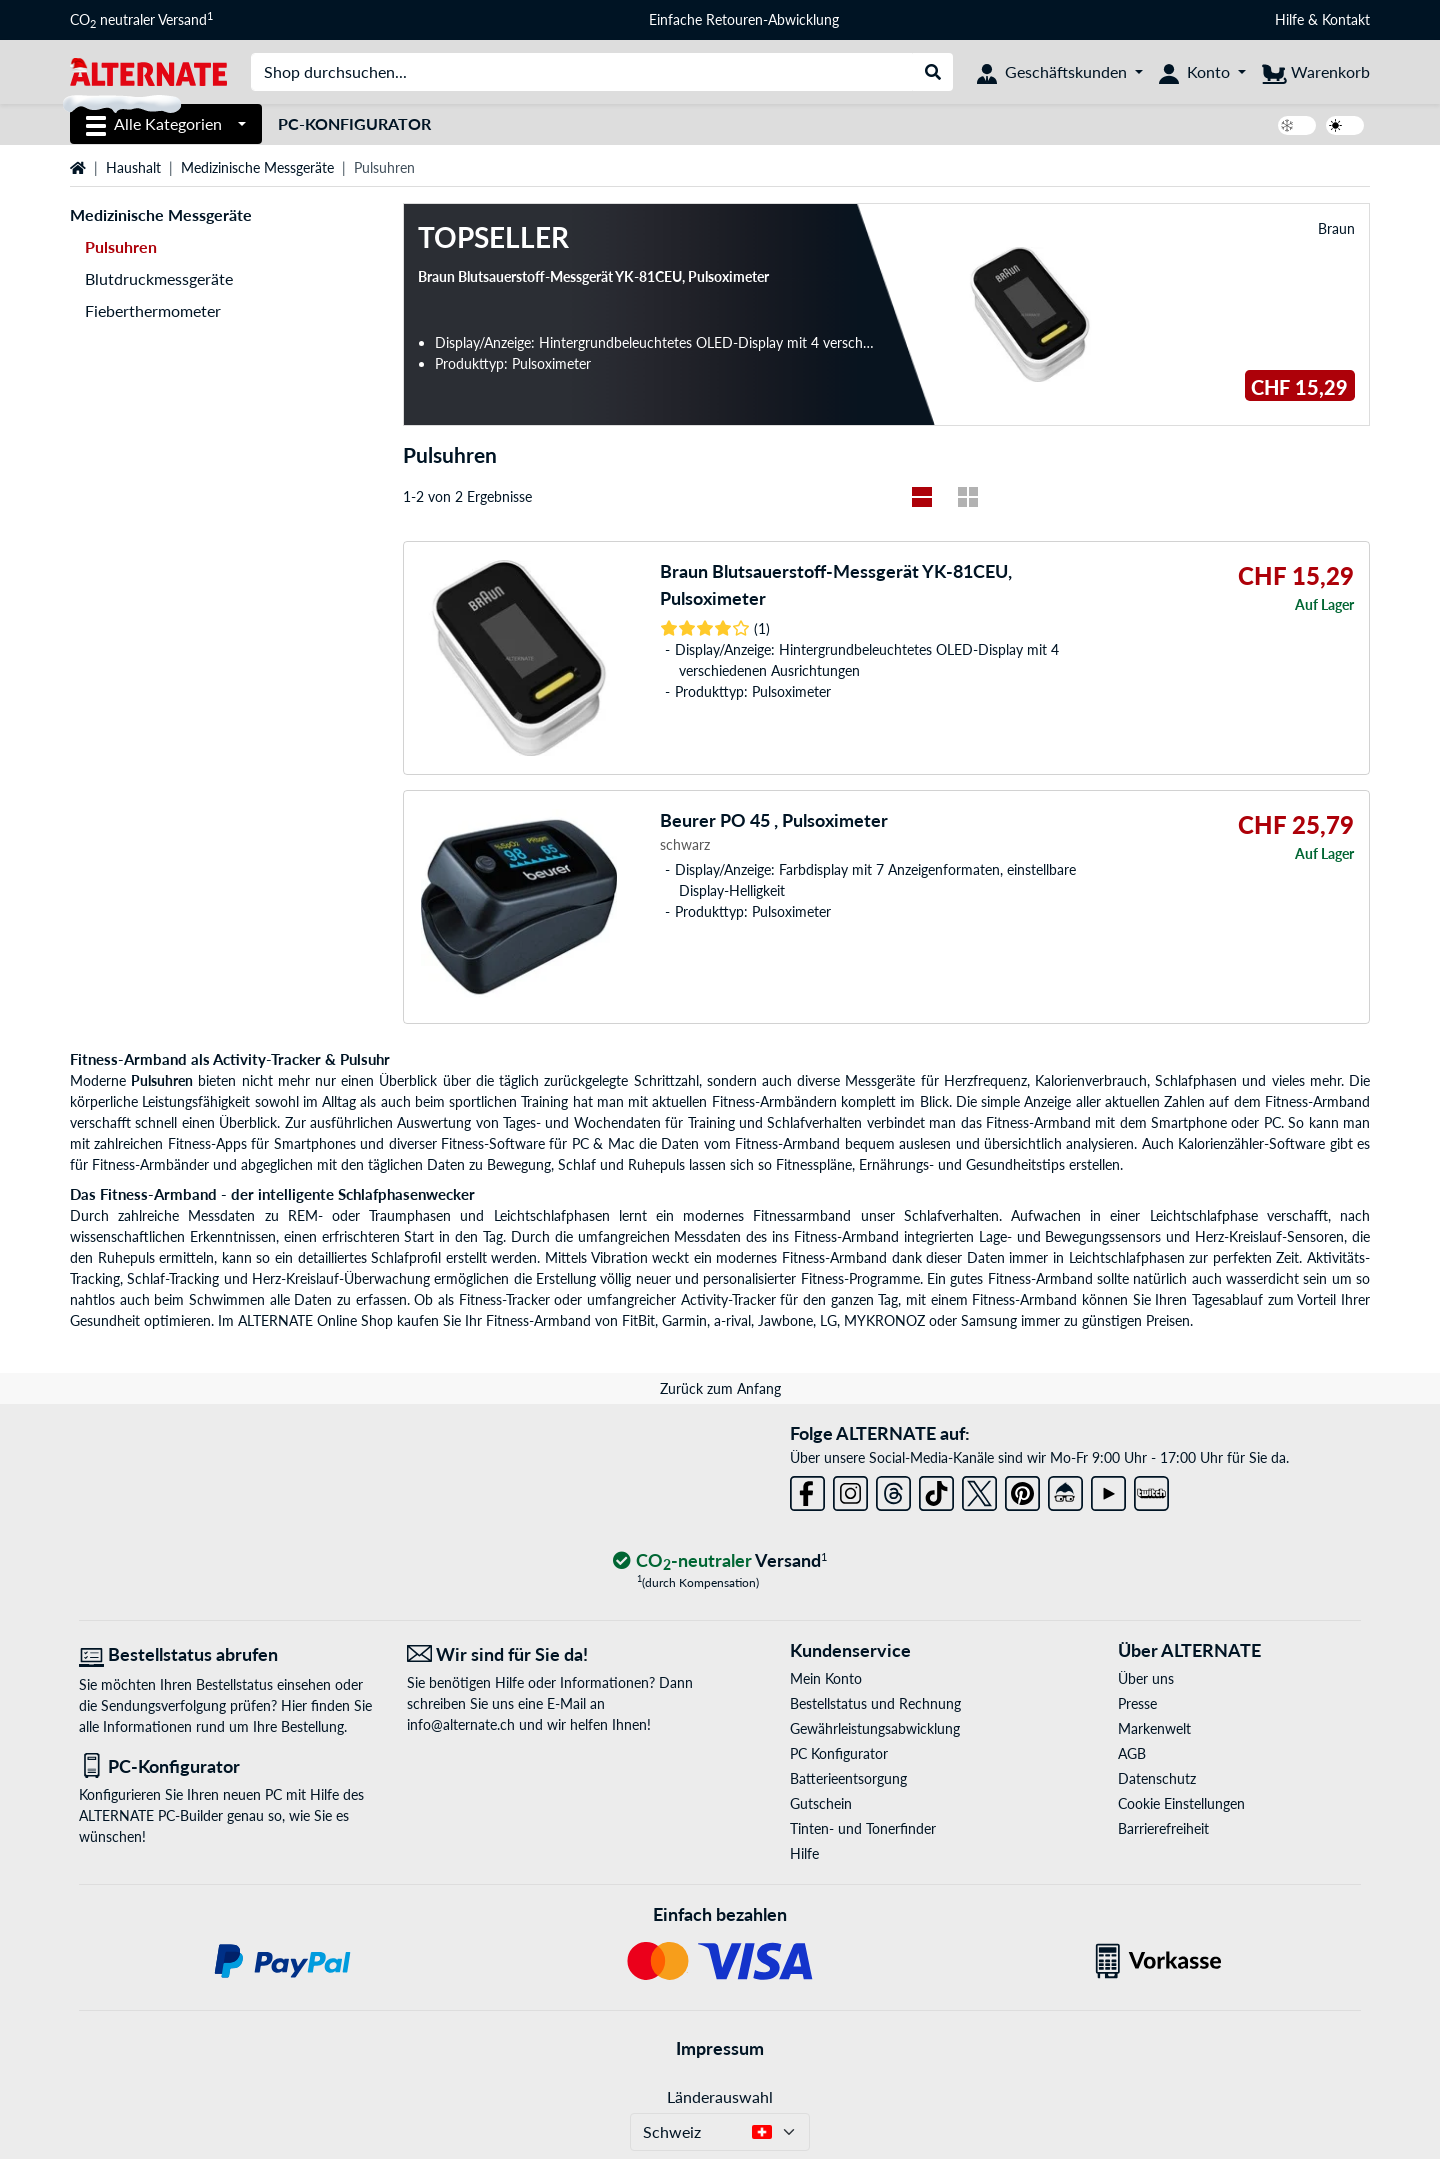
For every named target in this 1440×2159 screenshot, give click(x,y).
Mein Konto (826, 1678)
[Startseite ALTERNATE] (148, 70)
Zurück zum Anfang (720, 1388)
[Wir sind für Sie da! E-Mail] (556, 1654)
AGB (1132, 1753)
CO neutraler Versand (141, 20)
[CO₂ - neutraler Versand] (720, 1561)
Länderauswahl (720, 2096)
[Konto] (1202, 72)
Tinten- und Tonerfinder (863, 1828)
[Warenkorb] (1316, 72)
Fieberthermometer (153, 310)
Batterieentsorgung (848, 1778)
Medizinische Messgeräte (257, 167)
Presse (1137, 1703)
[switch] (1297, 125)
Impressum (720, 2048)
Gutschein (821, 1803)
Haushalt (133, 167)
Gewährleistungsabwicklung (875, 1728)
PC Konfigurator (839, 1753)
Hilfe (1289, 19)
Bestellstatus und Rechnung (875, 1703)
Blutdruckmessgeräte (159, 278)
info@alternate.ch (461, 1724)
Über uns (1146, 1678)
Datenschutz (1157, 1778)
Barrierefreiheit (1163, 1828)
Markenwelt (1154, 1728)
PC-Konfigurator (354, 123)
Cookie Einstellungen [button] (1181, 1803)
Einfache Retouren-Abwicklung (744, 19)
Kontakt (1346, 19)
